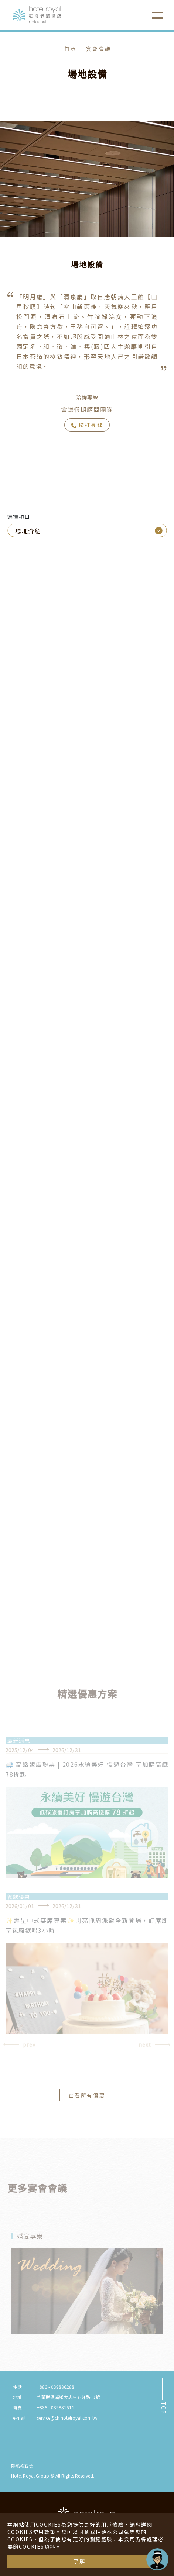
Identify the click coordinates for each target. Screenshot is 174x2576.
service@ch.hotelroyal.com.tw (67, 2417)
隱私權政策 (22, 2466)
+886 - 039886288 (55, 2386)
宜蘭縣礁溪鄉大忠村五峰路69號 (68, 2397)
